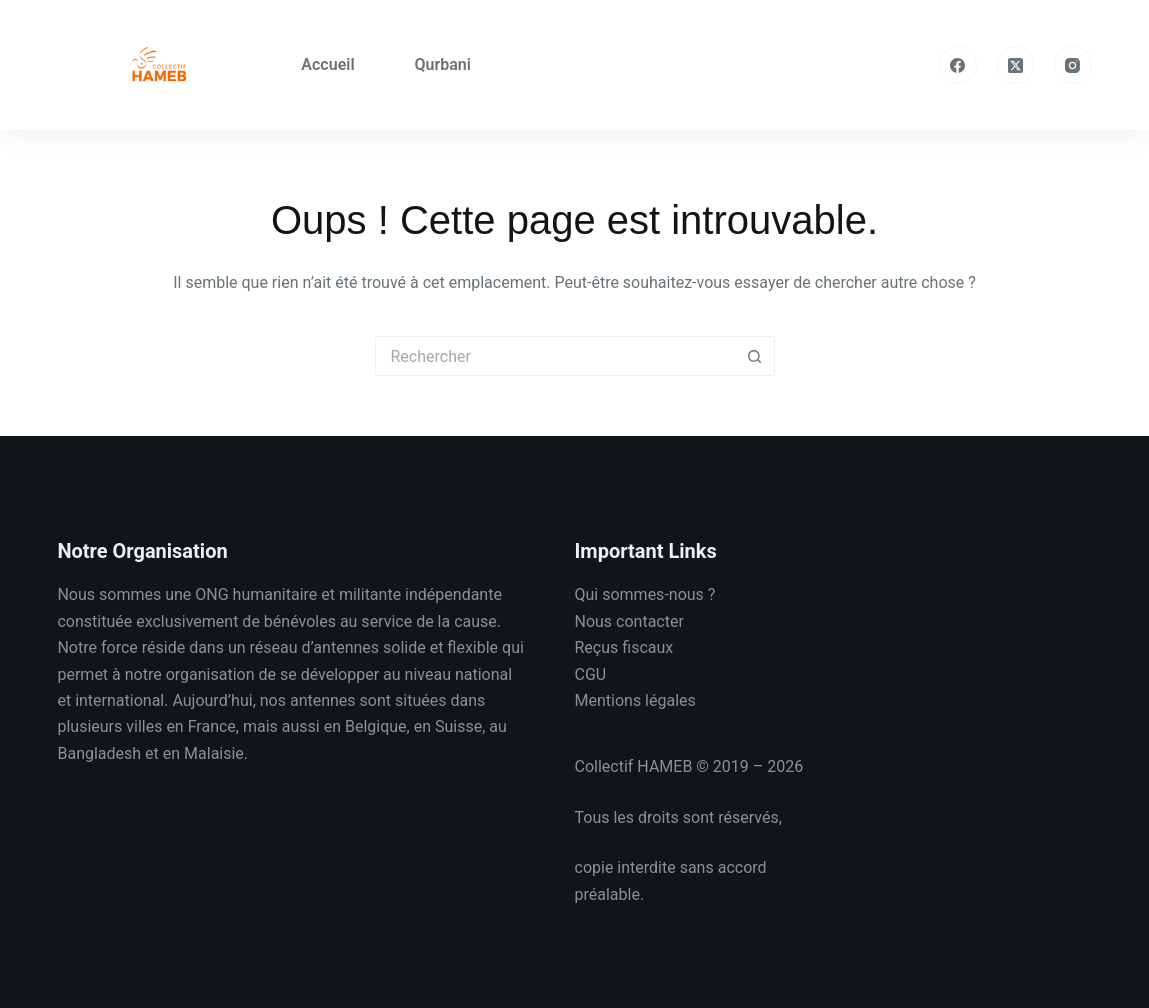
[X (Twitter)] (1016, 65)
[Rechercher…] (555, 356)
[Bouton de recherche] (755, 356)
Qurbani (443, 64)
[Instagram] (1073, 65)
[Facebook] (958, 65)
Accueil (327, 64)
